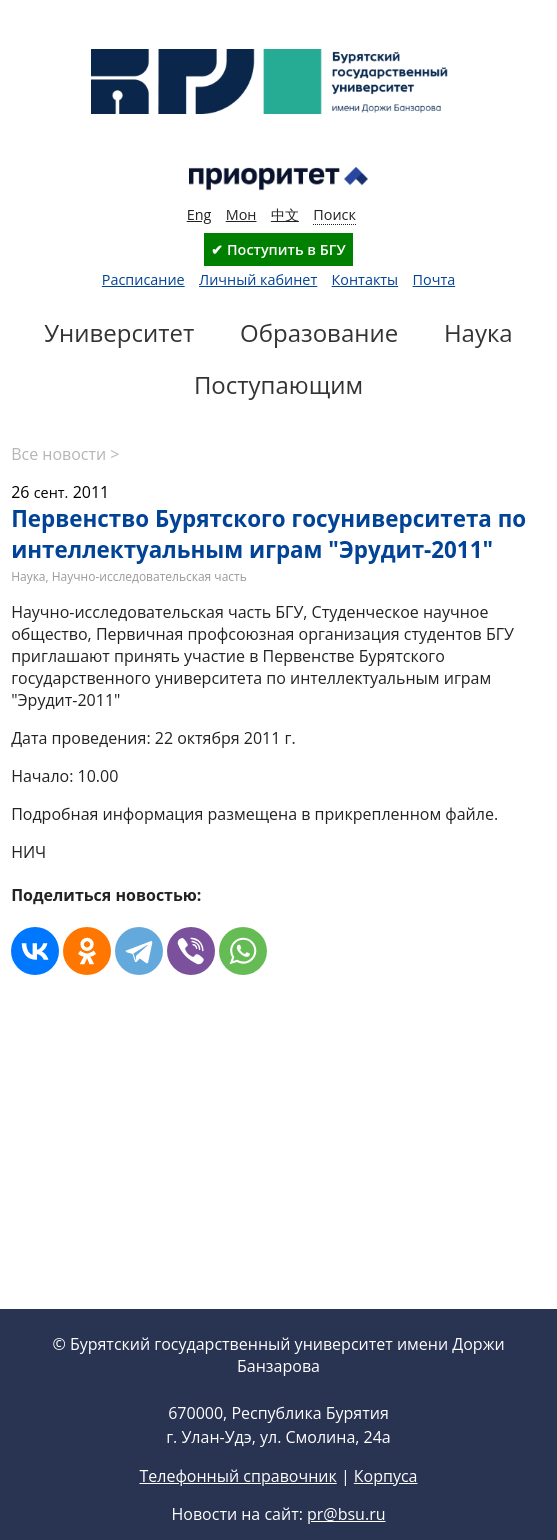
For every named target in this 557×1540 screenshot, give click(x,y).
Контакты (365, 279)
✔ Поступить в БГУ (278, 249)
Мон (241, 214)
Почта (434, 279)
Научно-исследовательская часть (149, 576)
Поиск (334, 214)
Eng (199, 214)
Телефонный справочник (237, 1508)
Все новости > (65, 454)
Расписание (143, 279)
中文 (285, 214)
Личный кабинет (258, 279)
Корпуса (386, 1508)
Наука (28, 576)
